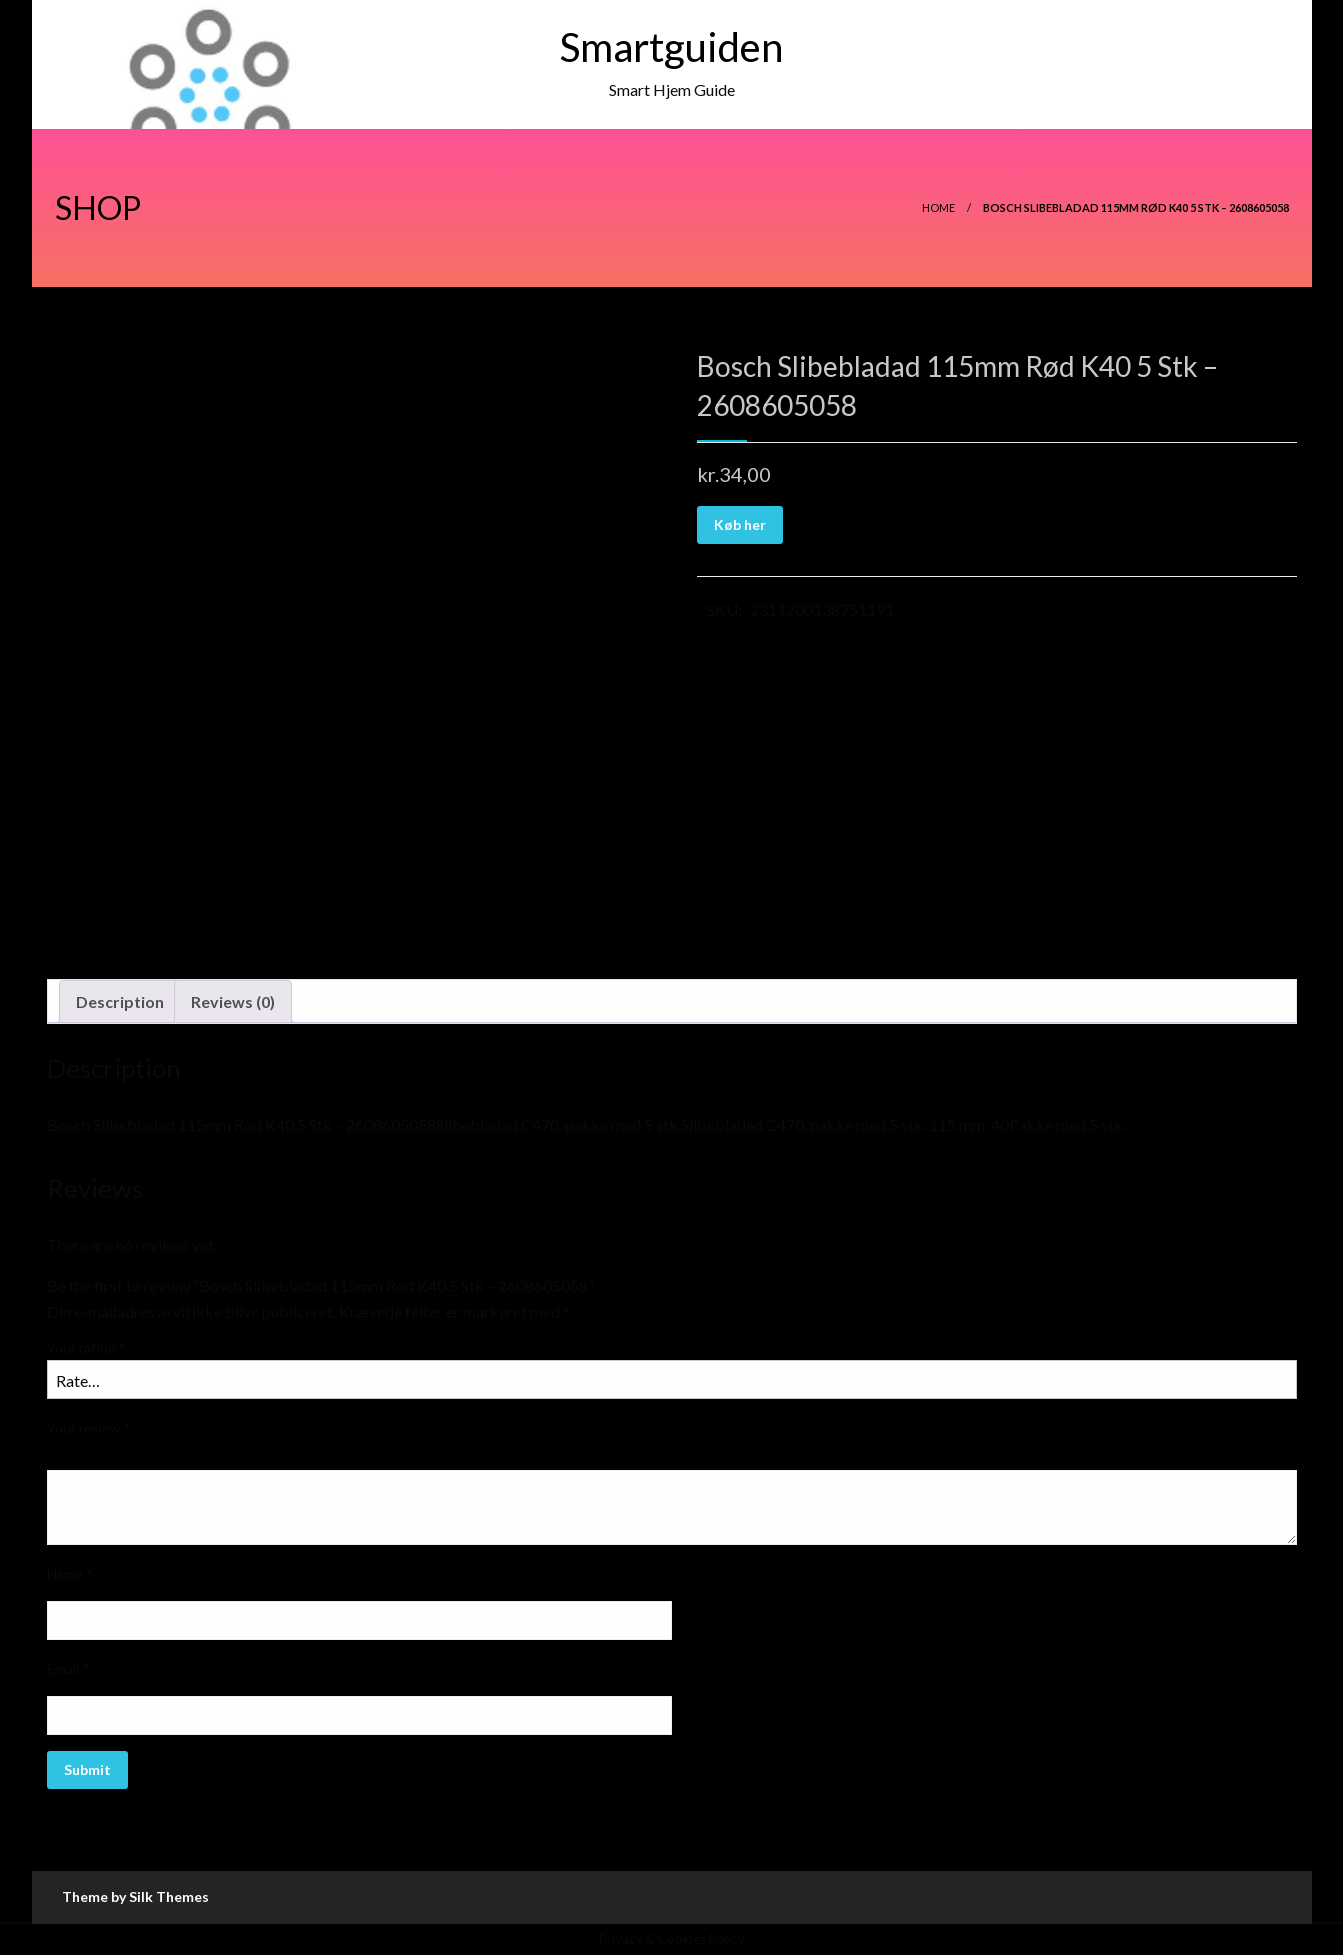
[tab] (120, 1002)
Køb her (740, 524)
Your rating (86, 1347)
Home (938, 207)
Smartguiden (671, 47)
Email (68, 1668)
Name (70, 1573)
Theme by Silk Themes (135, 1896)
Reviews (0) (233, 1001)
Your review (89, 1427)
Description (120, 1001)
